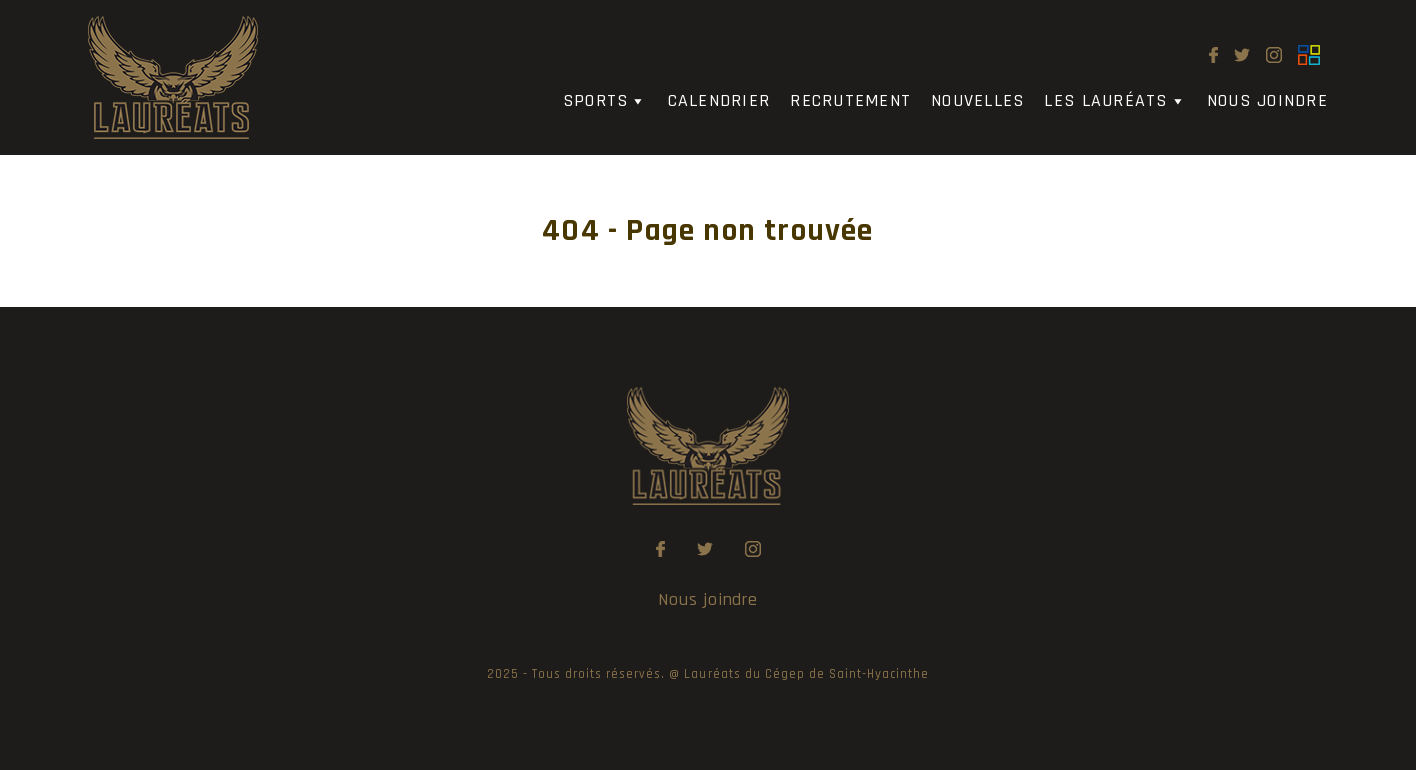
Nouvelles (977, 100)
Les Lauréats (1115, 101)
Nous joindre (1267, 100)
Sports (605, 101)
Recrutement (850, 100)
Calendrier (719, 100)
